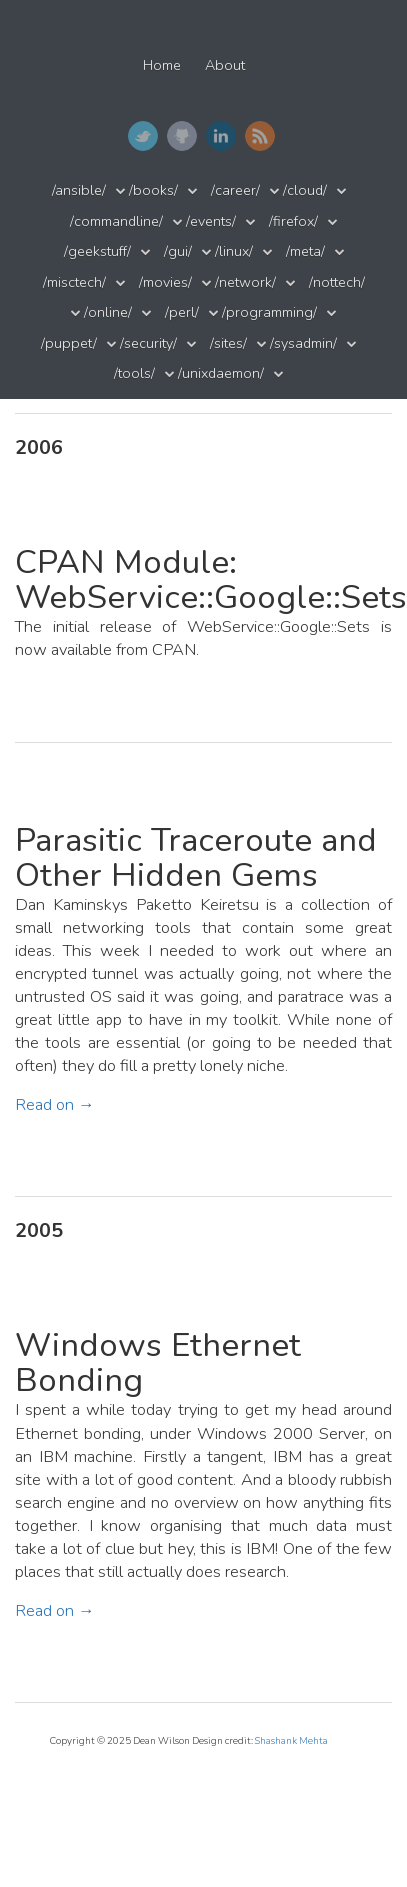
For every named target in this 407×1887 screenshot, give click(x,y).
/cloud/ (305, 190)
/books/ (153, 190)
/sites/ (228, 343)
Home (162, 65)
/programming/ (269, 312)
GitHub (182, 136)
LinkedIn (221, 136)
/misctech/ (74, 282)
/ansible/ (79, 190)
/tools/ (134, 373)
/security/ (148, 343)
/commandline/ (116, 221)
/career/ (235, 190)
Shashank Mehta (291, 1740)
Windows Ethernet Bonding (158, 1363)
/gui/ (178, 251)
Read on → (55, 1104)
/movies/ (165, 282)
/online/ (108, 312)
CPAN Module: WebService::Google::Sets (211, 580)
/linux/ (234, 251)
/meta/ (305, 251)
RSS (260, 136)
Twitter (143, 136)
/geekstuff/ (97, 251)
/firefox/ (293, 221)
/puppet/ (69, 343)
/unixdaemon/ (221, 373)
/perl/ (182, 312)
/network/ (245, 282)
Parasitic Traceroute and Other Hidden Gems (196, 858)
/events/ (211, 221)
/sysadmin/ (303, 343)
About (225, 65)
